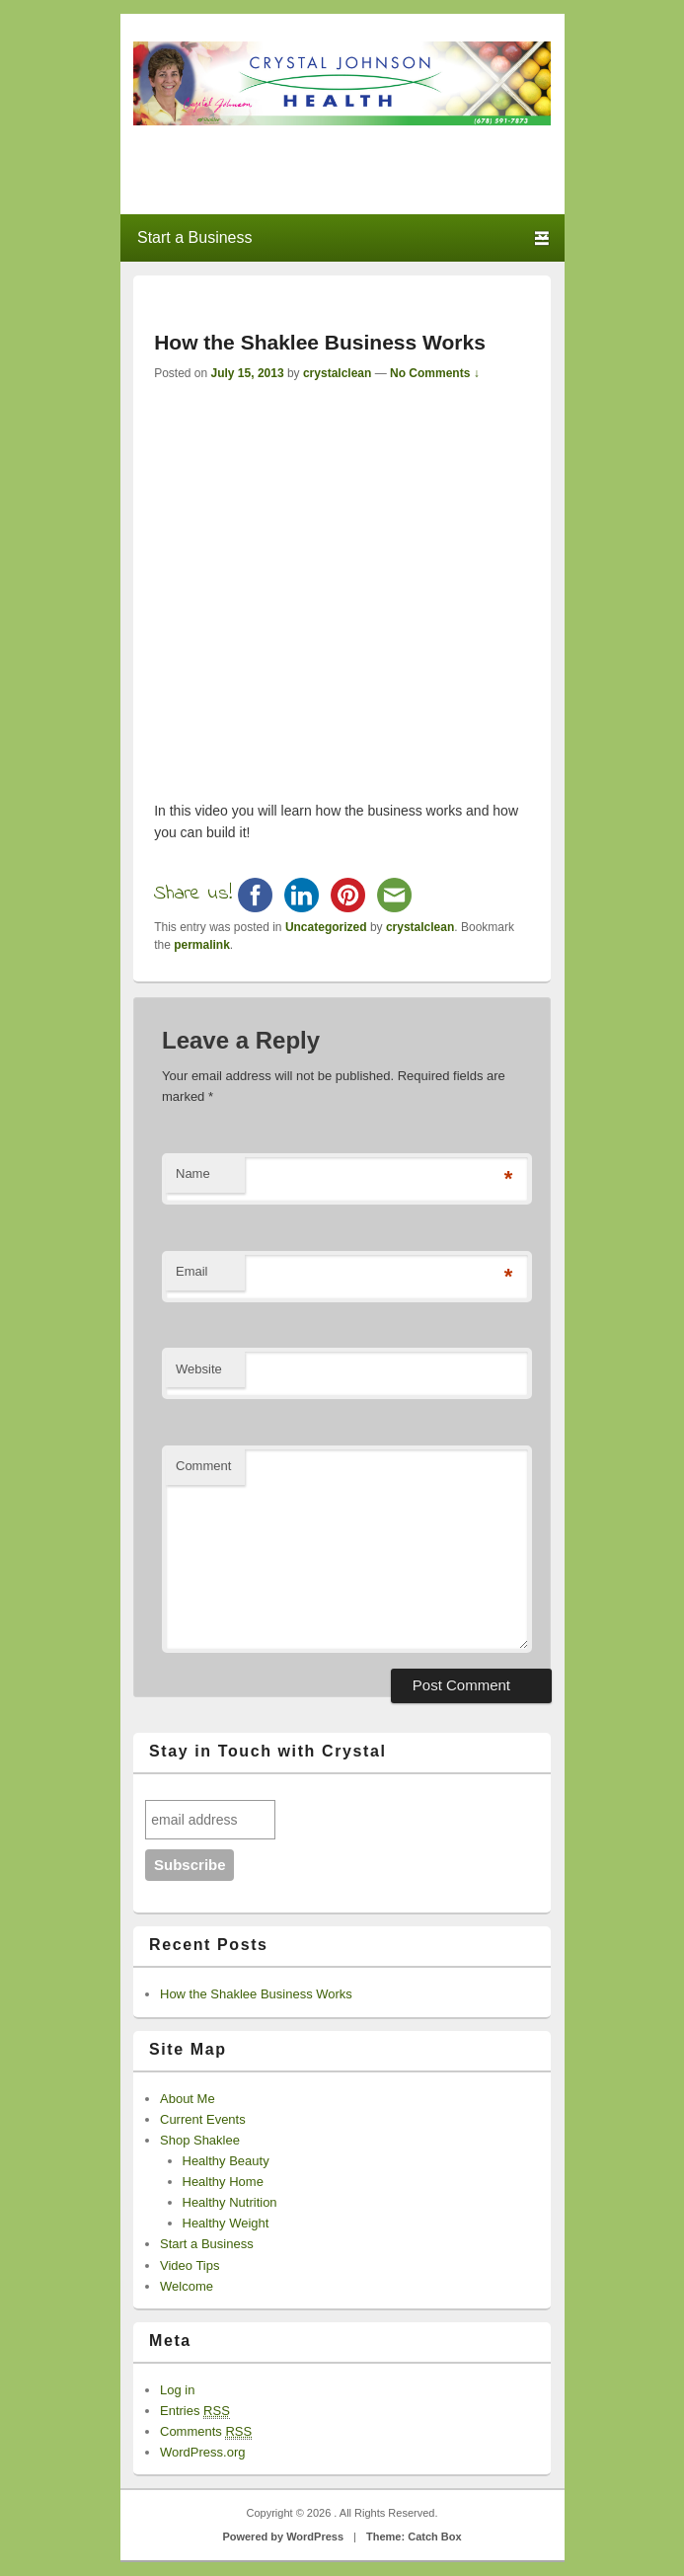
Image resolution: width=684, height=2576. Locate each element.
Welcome (186, 2286)
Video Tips (189, 2265)
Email (192, 1271)
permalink (202, 945)
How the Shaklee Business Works (256, 1994)
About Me (187, 2098)
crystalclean (337, 373)
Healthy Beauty (226, 2160)
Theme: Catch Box (414, 2536)
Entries (195, 2411)
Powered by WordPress (282, 2536)
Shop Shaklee (200, 2140)
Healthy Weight (226, 2223)
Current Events (203, 2119)
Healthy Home (223, 2181)
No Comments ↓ (435, 373)
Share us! (193, 894)
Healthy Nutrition (230, 2202)
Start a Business (207, 2243)
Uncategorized (326, 927)
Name (193, 1173)
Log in (177, 2389)
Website (199, 1369)
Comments (206, 2432)
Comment (203, 1465)
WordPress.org (202, 2452)
